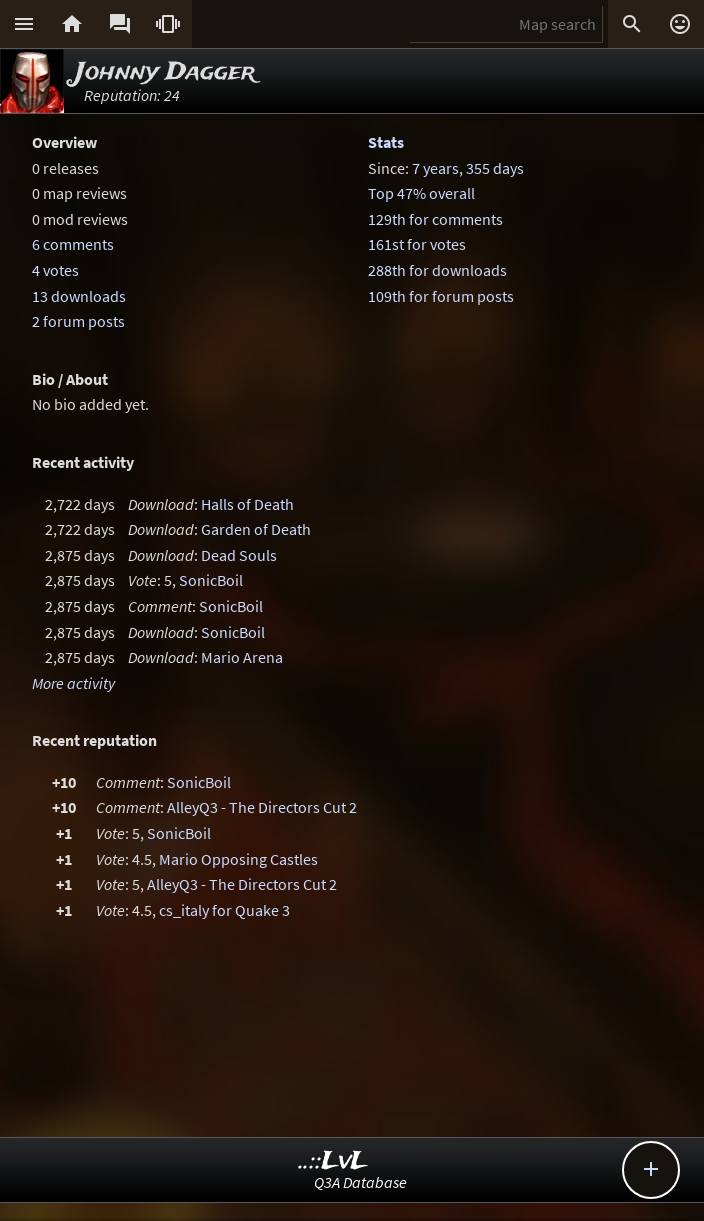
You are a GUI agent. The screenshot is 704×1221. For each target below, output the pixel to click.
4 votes (55, 270)
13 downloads (79, 296)
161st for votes (417, 244)
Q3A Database (360, 1182)
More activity (73, 683)
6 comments (73, 244)
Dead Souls (239, 555)
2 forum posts (78, 321)
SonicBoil (211, 580)
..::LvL (333, 1161)
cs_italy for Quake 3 (224, 910)
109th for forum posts (441, 296)
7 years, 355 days (468, 168)
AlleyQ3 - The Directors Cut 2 (262, 807)
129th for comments (435, 219)
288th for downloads (437, 270)
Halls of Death (247, 504)
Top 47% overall (421, 193)
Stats (386, 142)
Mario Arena (242, 657)
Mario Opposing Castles (238, 859)
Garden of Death (256, 529)
